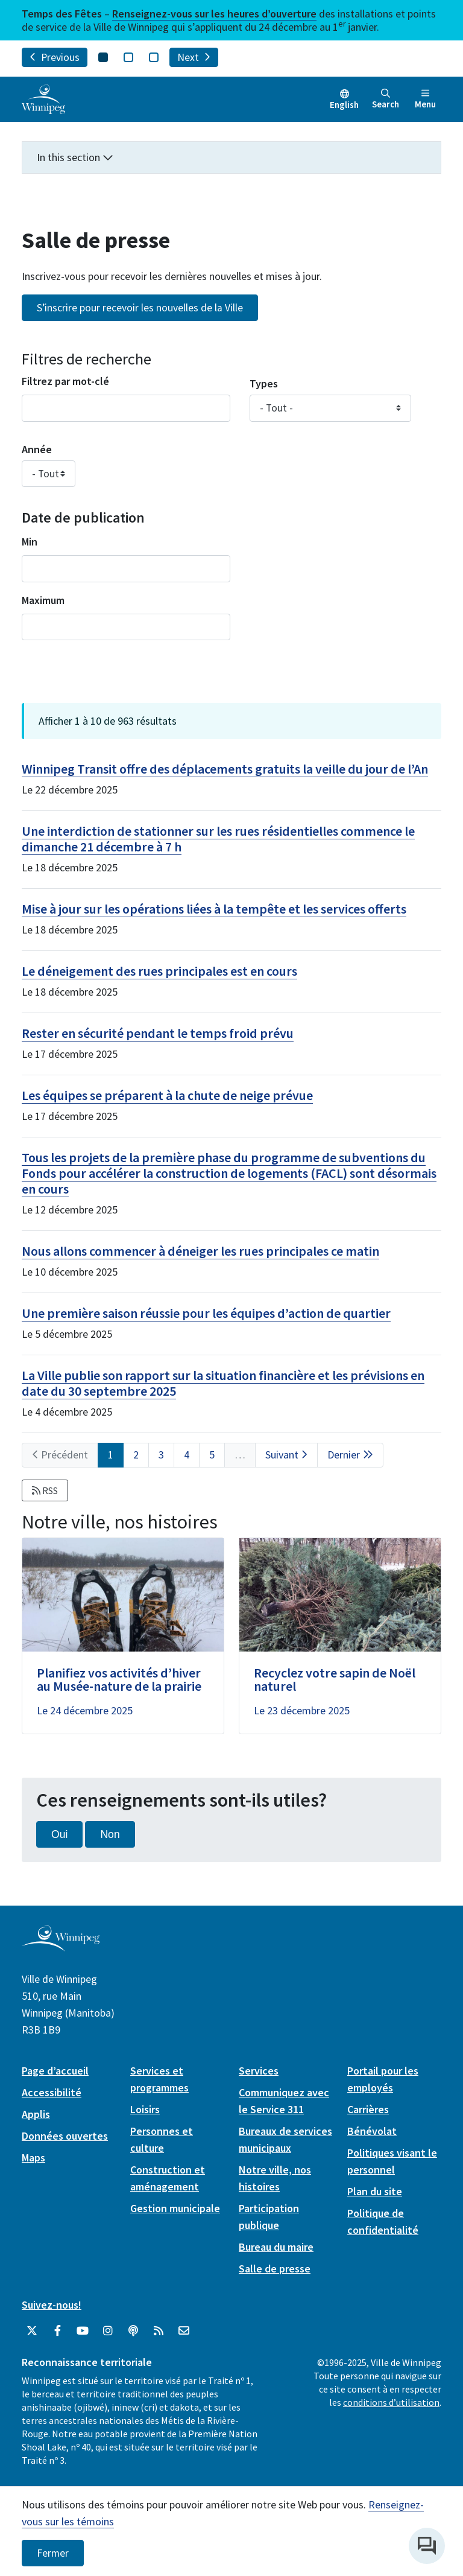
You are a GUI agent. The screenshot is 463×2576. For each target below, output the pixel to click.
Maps (33, 2157)
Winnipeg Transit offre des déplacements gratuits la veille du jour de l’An (225, 768)
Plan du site (374, 2191)
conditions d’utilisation (391, 2402)
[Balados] (133, 2331)
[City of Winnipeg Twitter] (32, 2331)
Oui (59, 1834)
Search (385, 99)
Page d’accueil (55, 2071)
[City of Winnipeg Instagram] (108, 2331)
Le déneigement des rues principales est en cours (159, 970)
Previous (55, 57)
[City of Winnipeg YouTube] (82, 2331)
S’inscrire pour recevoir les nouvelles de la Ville (140, 307)
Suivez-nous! (51, 2305)
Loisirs (145, 2109)
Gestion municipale (175, 2208)
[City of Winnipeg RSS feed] (158, 2331)
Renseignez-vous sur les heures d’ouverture (214, 14)
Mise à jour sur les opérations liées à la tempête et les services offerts (214, 908)
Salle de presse (274, 2268)
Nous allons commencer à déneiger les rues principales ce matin (200, 1250)
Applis (36, 2114)
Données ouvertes (65, 2136)
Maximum (43, 600)
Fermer (53, 2553)
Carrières (368, 2109)
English (344, 104)
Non (109, 1834)
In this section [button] (75, 157)
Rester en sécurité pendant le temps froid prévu (158, 1033)
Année (37, 449)
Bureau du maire (276, 2247)
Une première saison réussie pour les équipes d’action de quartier (206, 1313)
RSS (45, 1490)
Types (264, 383)
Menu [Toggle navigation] (425, 99)
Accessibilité (51, 2092)
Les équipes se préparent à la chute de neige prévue (167, 1095)
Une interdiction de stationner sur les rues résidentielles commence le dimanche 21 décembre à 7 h (218, 838)
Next (193, 57)
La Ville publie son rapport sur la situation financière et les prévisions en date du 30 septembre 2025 (223, 1383)
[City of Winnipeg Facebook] (57, 2331)
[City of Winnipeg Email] (184, 2331)
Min (29, 542)
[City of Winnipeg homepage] (60, 1946)
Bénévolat (372, 2131)
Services (259, 2071)
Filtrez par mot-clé (65, 381)
